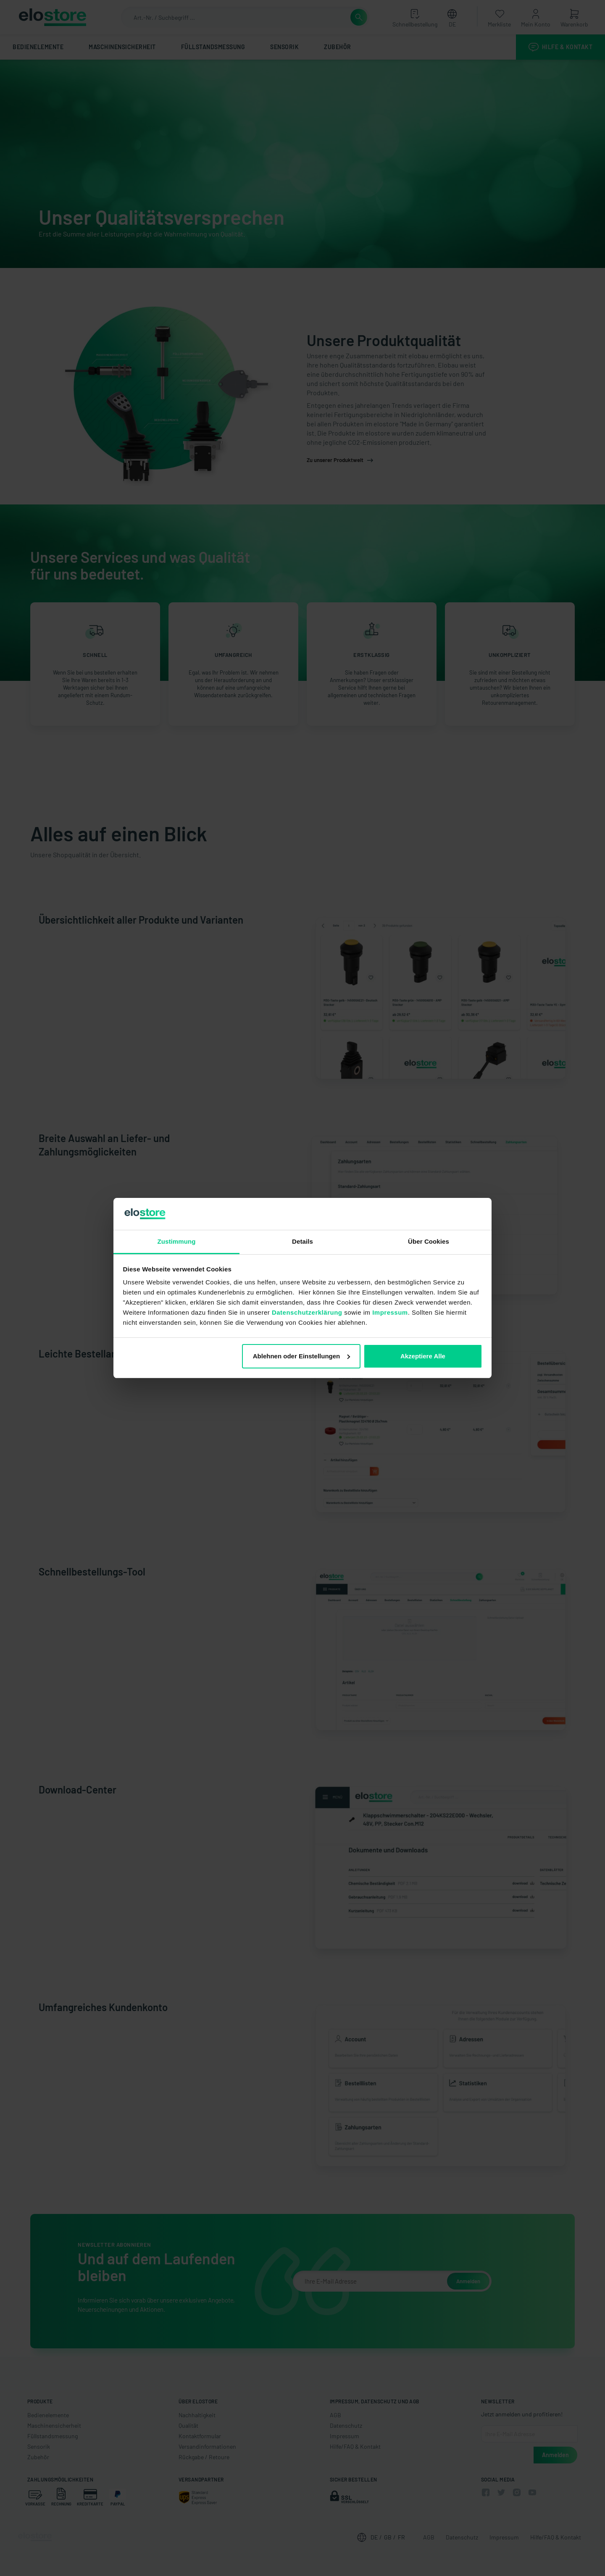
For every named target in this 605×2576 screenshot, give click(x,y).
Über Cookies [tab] (428, 1241)
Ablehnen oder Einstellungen (301, 1356)
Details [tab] (302, 1241)
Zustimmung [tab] (177, 1241)
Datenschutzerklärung (307, 1312)
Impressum (390, 1312)
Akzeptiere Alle (422, 1356)
